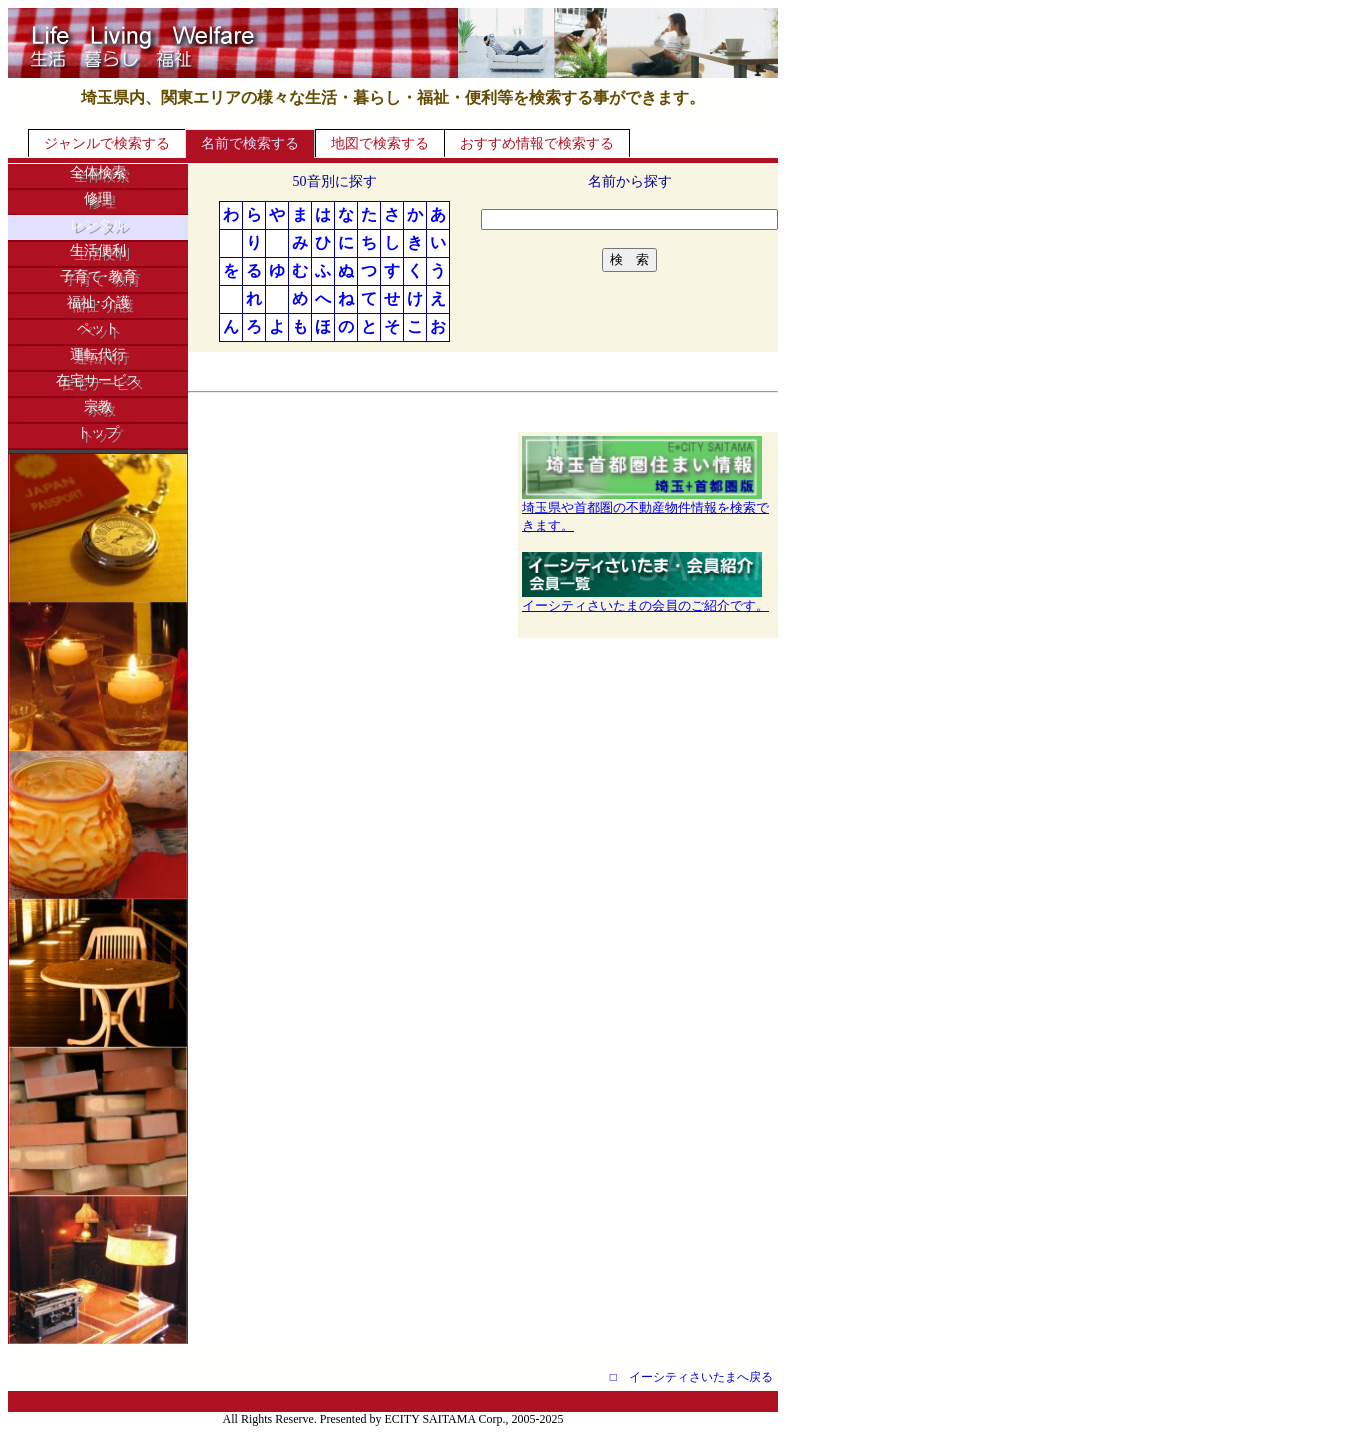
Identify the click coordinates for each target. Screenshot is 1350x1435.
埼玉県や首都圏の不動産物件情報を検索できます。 (645, 510)
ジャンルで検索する (107, 143)
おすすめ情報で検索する (537, 143)
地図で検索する (380, 143)
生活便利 (98, 250)
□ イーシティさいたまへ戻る (691, 1377)
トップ (98, 432)
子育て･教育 (98, 276)
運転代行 (98, 354)
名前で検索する (250, 143)
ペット (98, 328)
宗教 (98, 406)
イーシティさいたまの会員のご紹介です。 (645, 599)
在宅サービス (98, 380)
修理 (98, 198)
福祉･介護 (98, 302)
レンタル (98, 224)
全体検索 (98, 172)
